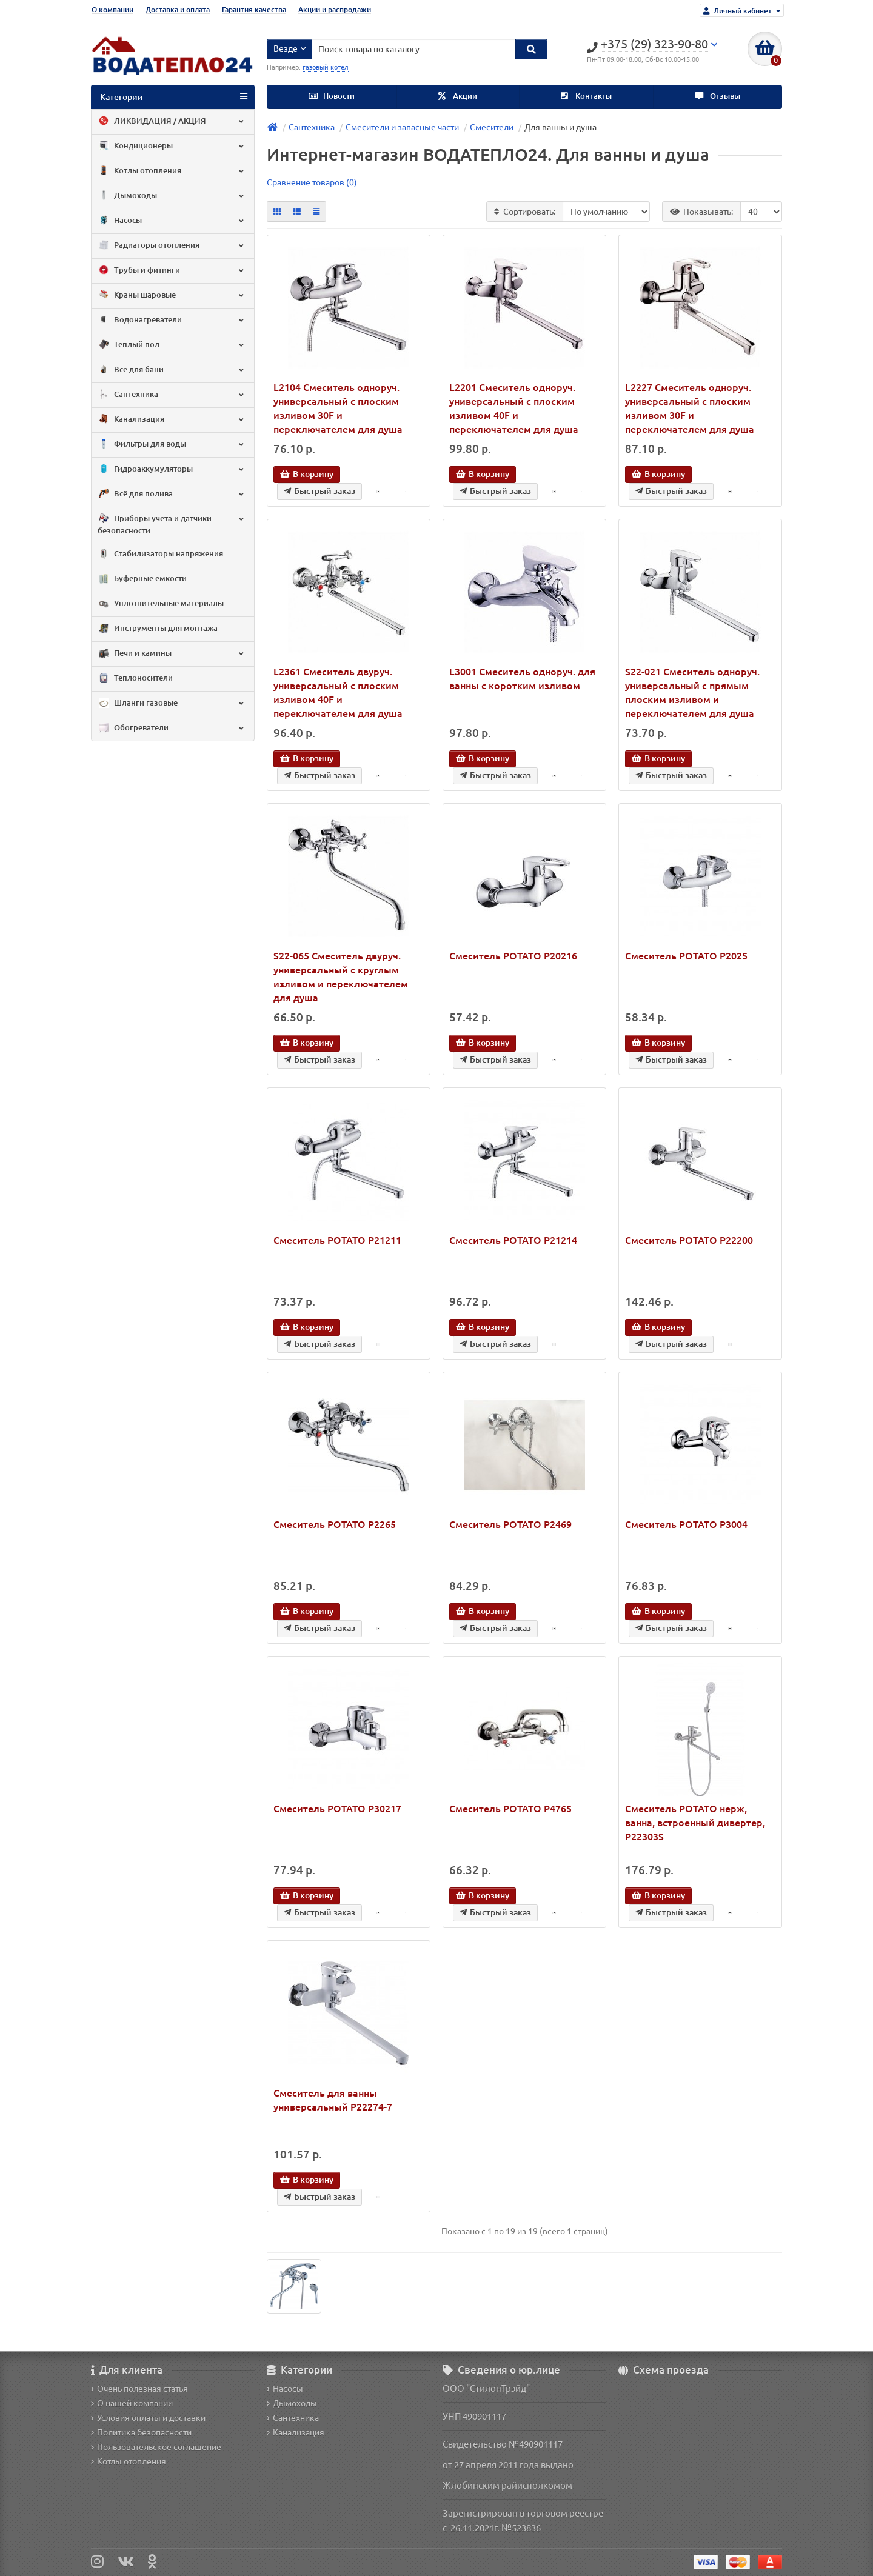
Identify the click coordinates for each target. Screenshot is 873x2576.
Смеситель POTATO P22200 (689, 1240)
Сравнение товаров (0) (312, 182)
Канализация (172, 419)
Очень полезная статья (139, 2389)
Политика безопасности (141, 2432)
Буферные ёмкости (142, 579)
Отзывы (717, 96)
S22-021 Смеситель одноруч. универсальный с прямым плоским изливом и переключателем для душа (692, 692)
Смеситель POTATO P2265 (334, 1524)
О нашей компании (132, 2403)
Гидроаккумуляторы (172, 469)
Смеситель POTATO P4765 (510, 1808)
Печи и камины (172, 654)
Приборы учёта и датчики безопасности (172, 524)
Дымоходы (172, 196)
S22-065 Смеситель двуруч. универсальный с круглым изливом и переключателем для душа (340, 976)
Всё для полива (172, 494)
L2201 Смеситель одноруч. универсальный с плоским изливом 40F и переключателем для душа (513, 408)
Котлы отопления (172, 171)
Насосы (172, 221)
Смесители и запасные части (402, 127)
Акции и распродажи (334, 9)
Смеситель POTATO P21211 (337, 1240)
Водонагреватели (172, 320)
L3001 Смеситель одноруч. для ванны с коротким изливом (522, 678)
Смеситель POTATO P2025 (686, 955)
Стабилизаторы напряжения (160, 555)
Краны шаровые (172, 295)
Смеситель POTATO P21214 (513, 1240)
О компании (112, 9)
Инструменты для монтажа (158, 629)
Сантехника (172, 395)
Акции (457, 96)
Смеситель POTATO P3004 (686, 1524)
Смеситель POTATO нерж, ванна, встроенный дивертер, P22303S (695, 1822)
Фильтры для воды (172, 444)
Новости (332, 96)
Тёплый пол (172, 345)
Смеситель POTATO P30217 (337, 1808)
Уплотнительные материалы (161, 604)
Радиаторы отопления (172, 245)
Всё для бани (172, 370)
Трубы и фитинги (172, 270)
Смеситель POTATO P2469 (510, 1524)
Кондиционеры (172, 146)
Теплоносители (135, 679)
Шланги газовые (172, 704)
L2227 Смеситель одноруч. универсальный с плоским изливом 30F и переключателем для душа (689, 408)
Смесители (491, 127)
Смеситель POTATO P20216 (513, 955)
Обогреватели (172, 728)
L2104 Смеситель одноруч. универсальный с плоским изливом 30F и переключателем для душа (338, 408)
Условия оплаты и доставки (148, 2418)
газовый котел (326, 67)
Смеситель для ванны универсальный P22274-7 (332, 2099)
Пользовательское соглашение (156, 2447)
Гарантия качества (254, 9)
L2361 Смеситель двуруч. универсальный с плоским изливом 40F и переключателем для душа (338, 692)
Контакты (586, 96)
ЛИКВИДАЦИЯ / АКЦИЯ (172, 121)
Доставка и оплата (178, 9)
